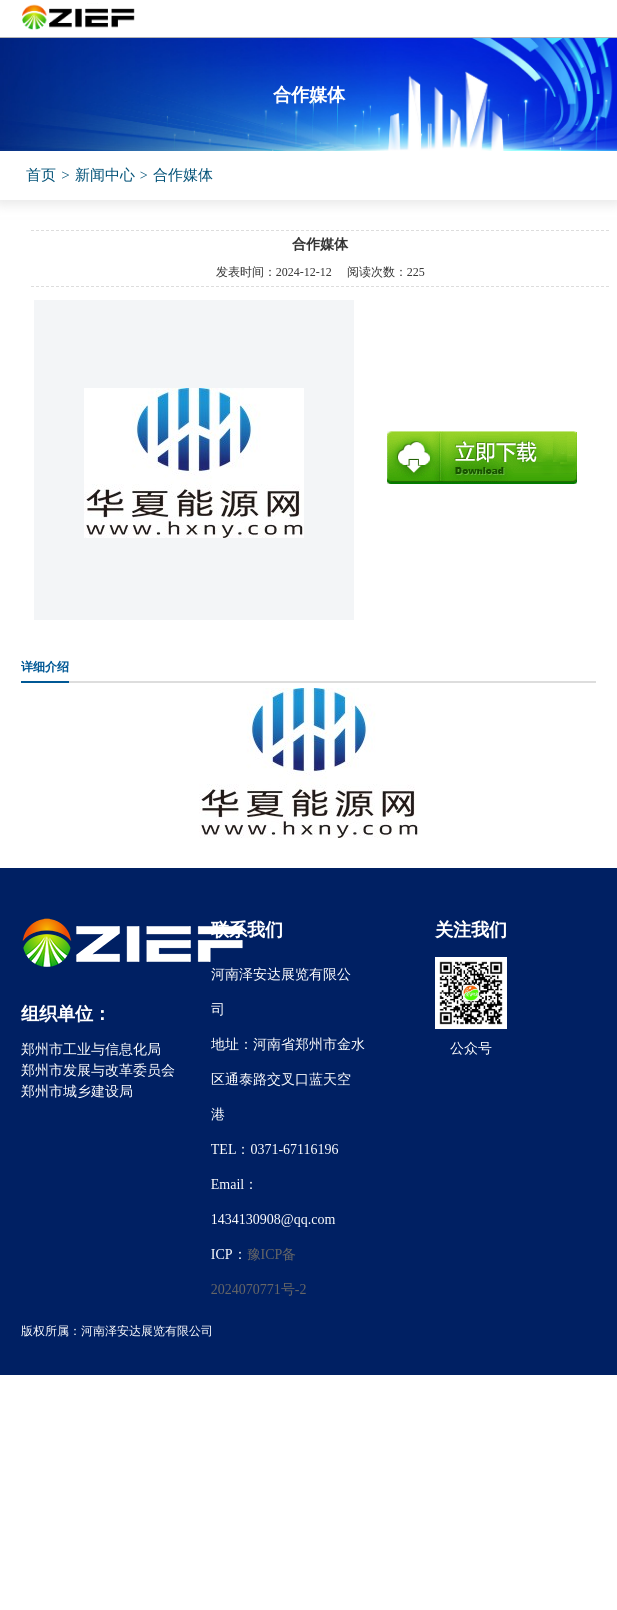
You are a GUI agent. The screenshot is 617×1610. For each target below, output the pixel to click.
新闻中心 (105, 175)
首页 (41, 175)
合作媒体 (183, 175)
